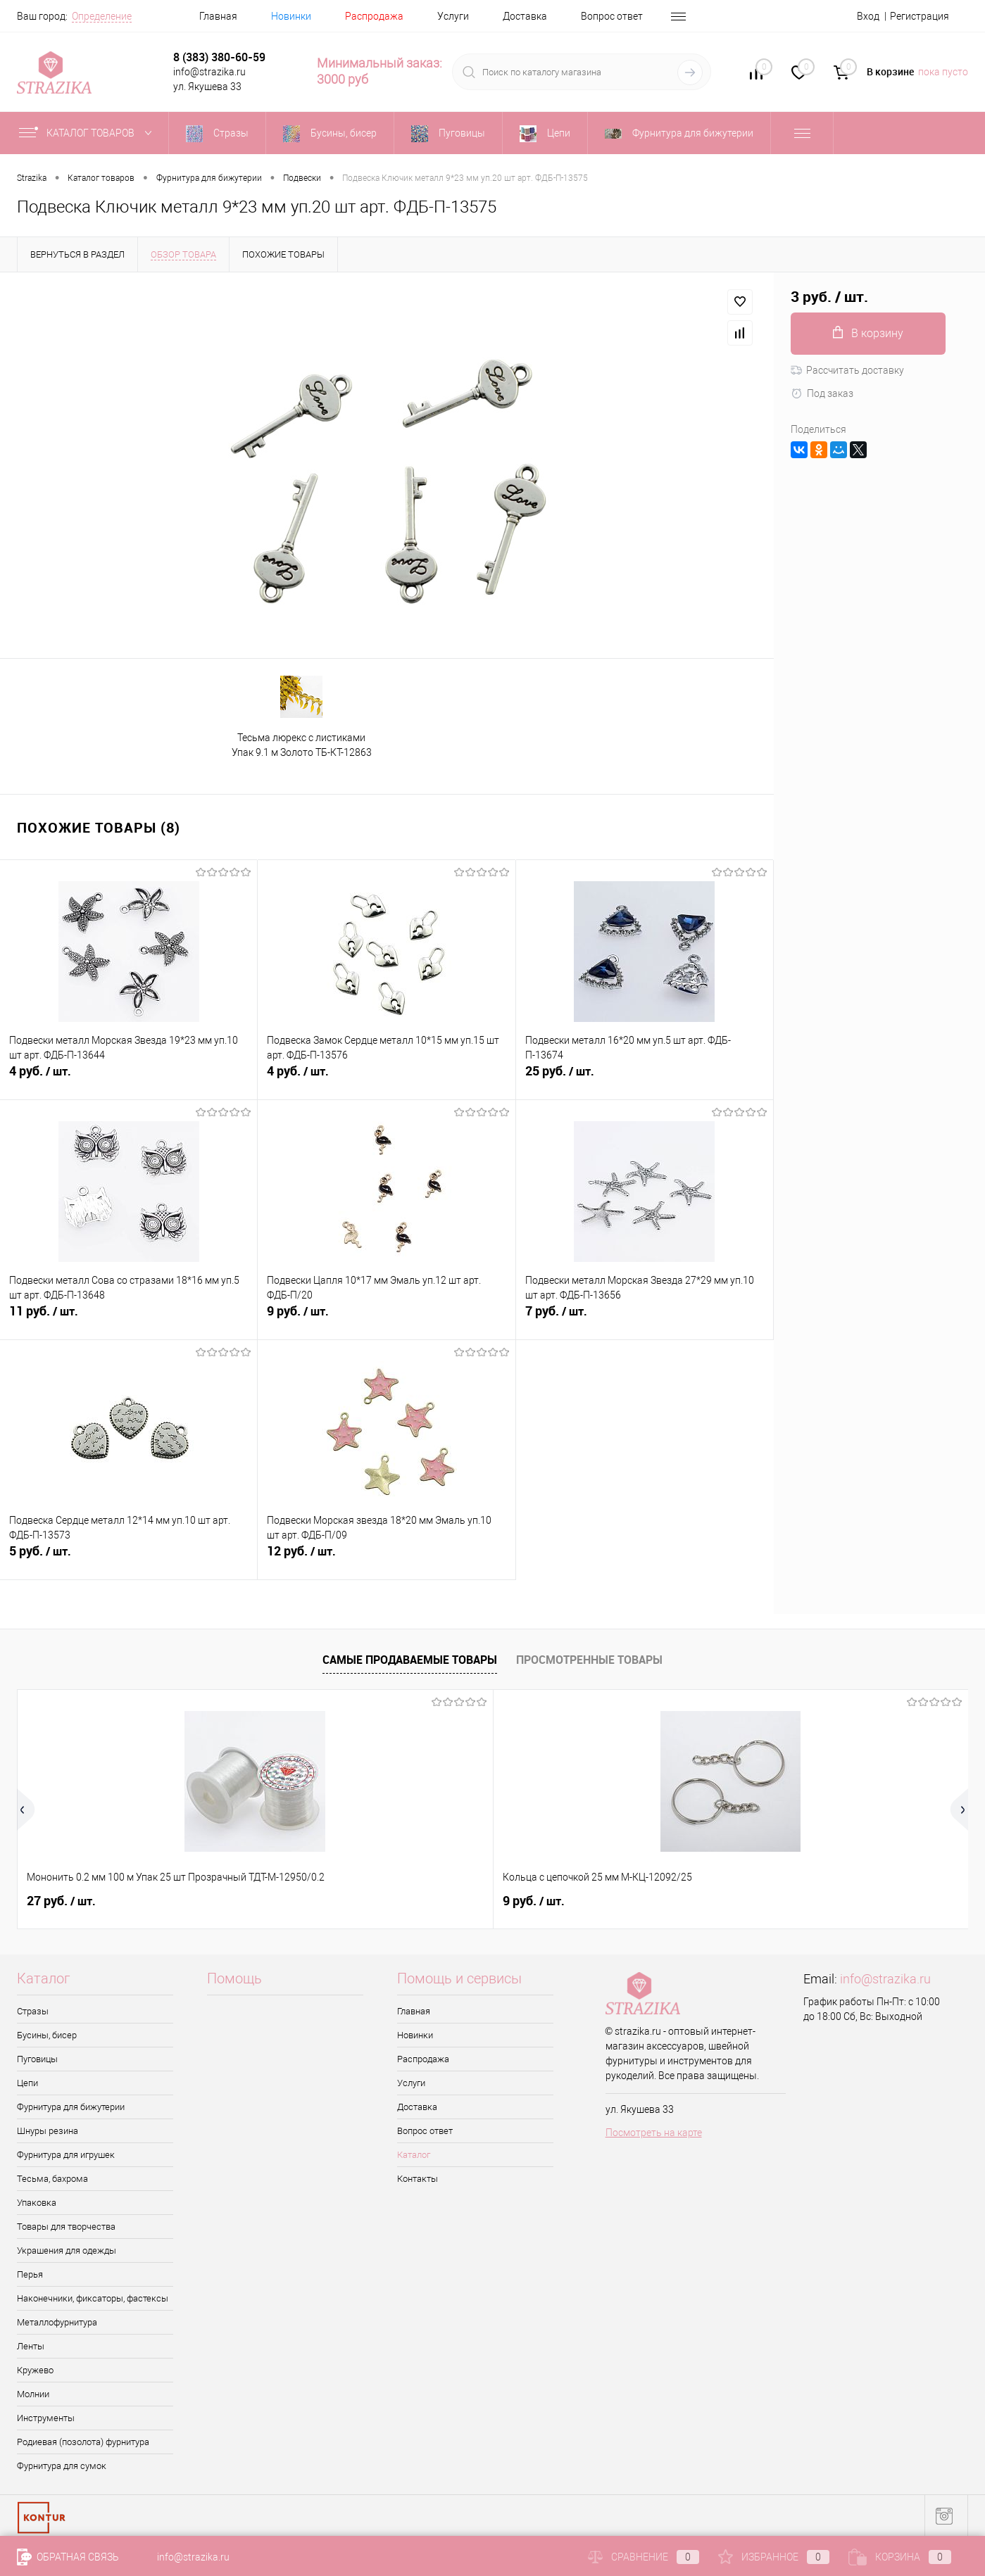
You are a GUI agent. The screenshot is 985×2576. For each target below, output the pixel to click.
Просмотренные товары (589, 1659)
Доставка (525, 16)
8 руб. (771, 1901)
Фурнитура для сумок (61, 2466)
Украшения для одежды (66, 2250)
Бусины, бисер (47, 2035)
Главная (218, 16)
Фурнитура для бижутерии (71, 2107)
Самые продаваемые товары (409, 1659)
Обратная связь (68, 2557)
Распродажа (374, 16)
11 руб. (128, 1318)
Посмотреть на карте (654, 2132)
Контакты (417, 2178)
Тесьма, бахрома (52, 2178)
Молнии (33, 2394)
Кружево (35, 2370)
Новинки (291, 16)
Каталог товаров (88, 133)
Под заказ (822, 393)
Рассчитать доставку (847, 370)
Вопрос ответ (612, 16)
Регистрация (919, 16)
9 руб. (386, 1318)
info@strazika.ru (885, 1978)
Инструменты (46, 2418)
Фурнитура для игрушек (66, 2154)
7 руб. (644, 1318)
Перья (30, 2274)
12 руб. (386, 1558)
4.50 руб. (542, 1901)
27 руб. (61, 1901)
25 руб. (644, 1078)
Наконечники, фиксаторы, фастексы (92, 2298)
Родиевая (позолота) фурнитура (83, 2442)
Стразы (33, 2011)
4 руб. (128, 1078)
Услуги (453, 16)
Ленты (30, 2346)
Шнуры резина (47, 2131)
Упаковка (36, 2202)
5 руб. (128, 1558)
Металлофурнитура (57, 2322)
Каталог (413, 2154)
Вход (868, 16)
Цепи (27, 2083)
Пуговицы (37, 2059)
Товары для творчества (66, 2226)
